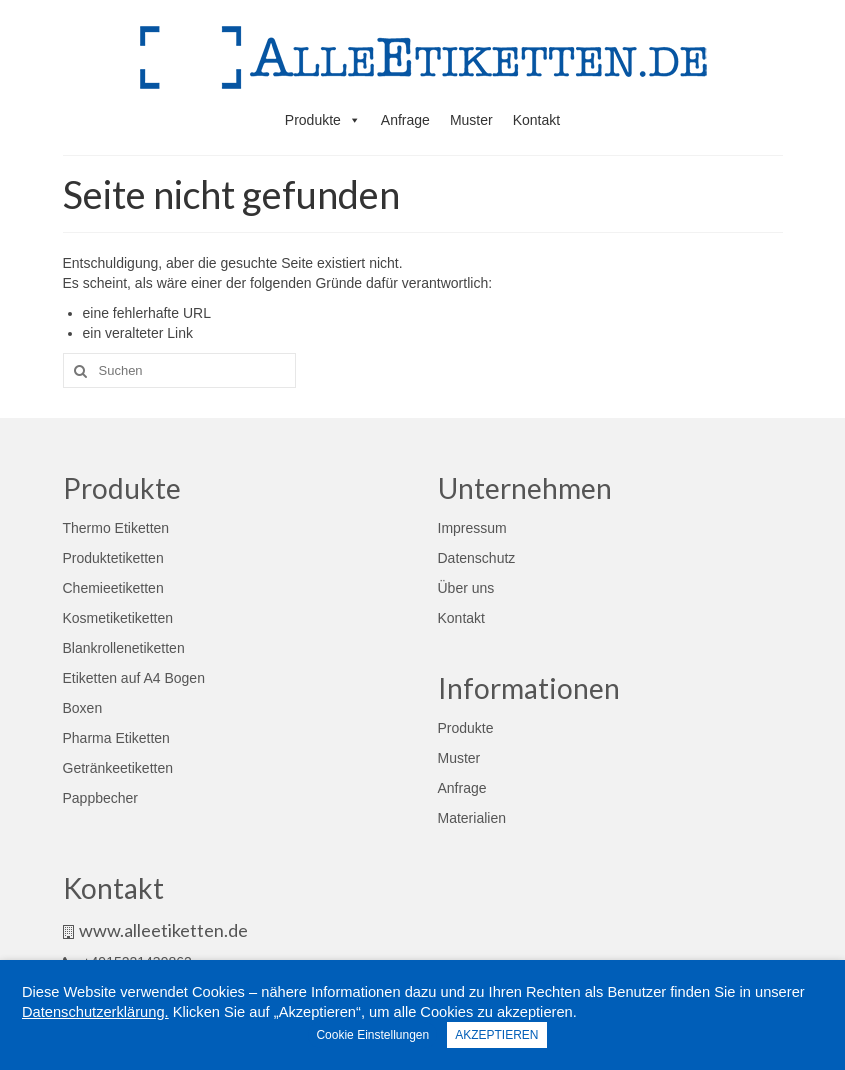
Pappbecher (101, 798)
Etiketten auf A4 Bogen (134, 678)
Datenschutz (477, 558)
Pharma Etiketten (116, 738)
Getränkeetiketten (118, 768)
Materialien (472, 818)
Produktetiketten (113, 558)
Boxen (83, 708)
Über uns (466, 588)
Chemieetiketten (113, 588)
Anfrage (405, 120)
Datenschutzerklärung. (95, 1012)
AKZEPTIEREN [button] (496, 1035)
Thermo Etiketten (116, 528)
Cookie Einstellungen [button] (372, 1035)
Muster (471, 120)
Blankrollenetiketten (124, 648)
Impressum (472, 528)
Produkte (323, 120)
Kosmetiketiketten (118, 618)
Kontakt (536, 120)
